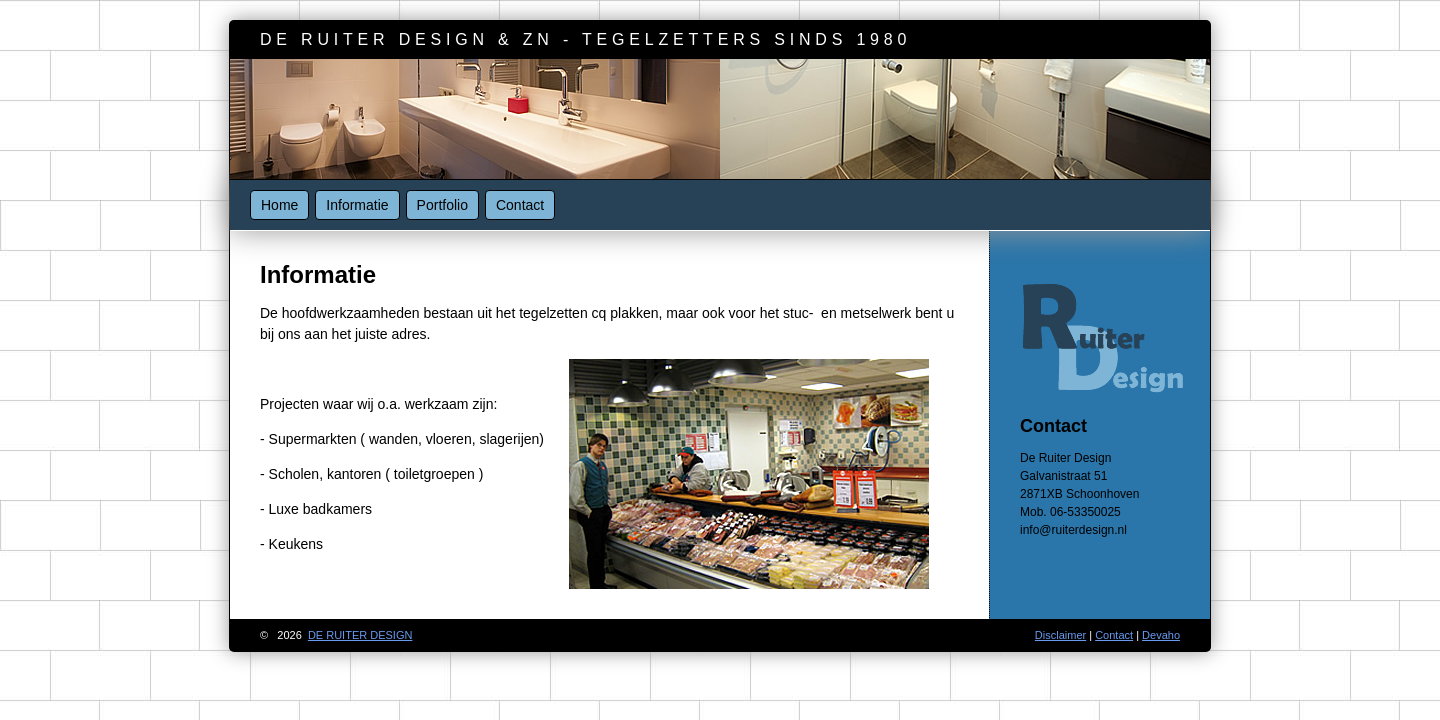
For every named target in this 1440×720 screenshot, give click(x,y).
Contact (520, 205)
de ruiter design (360, 635)
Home (279, 205)
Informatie (357, 205)
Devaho (1161, 635)
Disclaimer (1060, 635)
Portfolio (442, 205)
